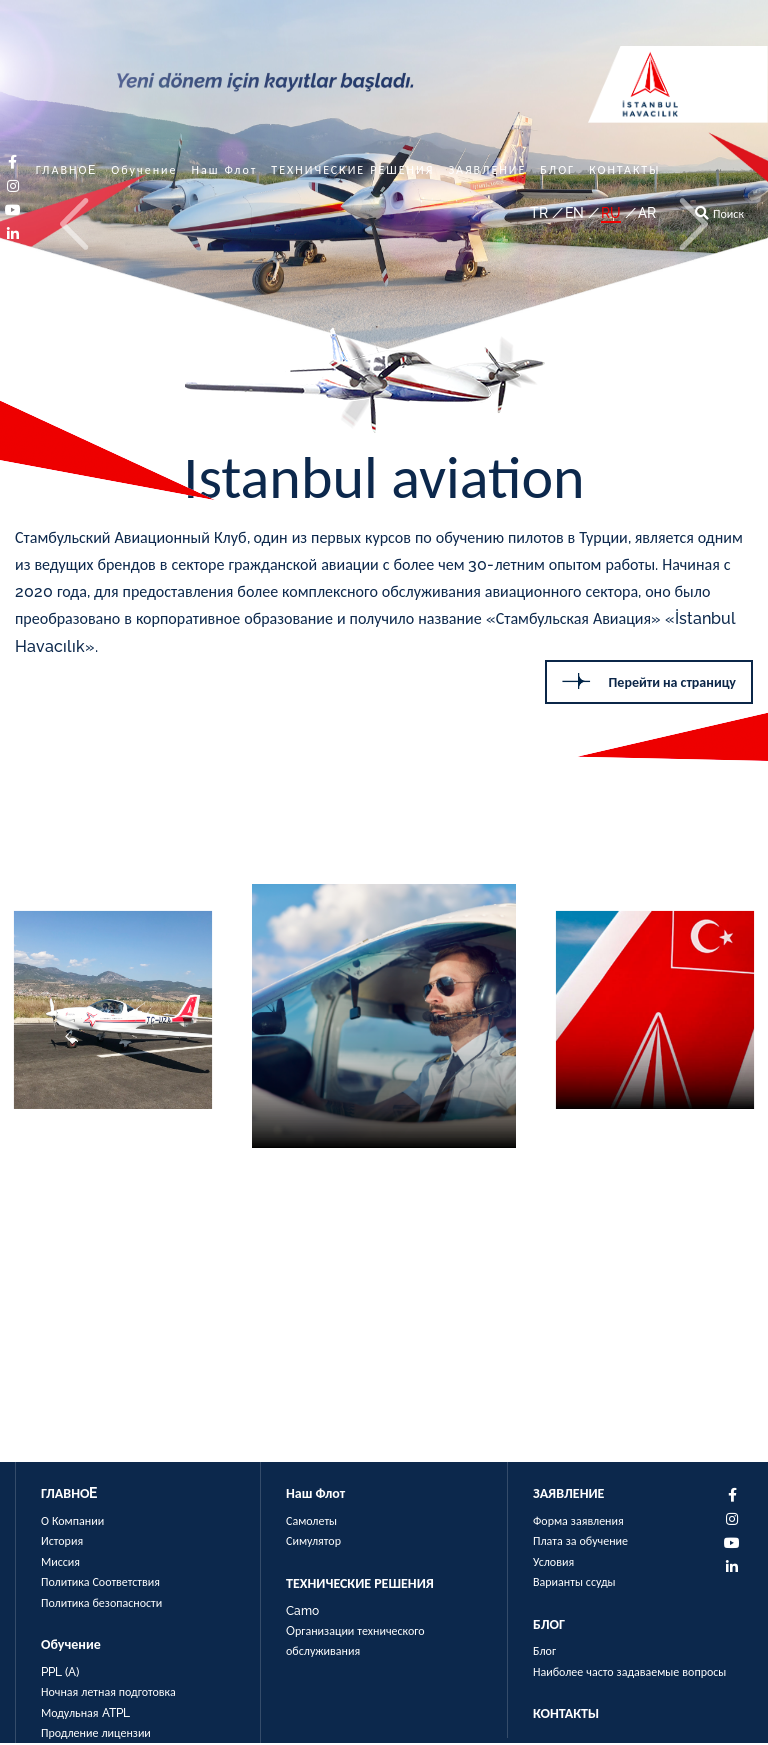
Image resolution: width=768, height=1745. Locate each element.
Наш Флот (225, 170)
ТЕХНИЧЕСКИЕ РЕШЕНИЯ (352, 170)
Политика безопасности (101, 1604)
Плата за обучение (580, 1543)
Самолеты (311, 1523)
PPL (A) (60, 1673)
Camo (302, 1612)
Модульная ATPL (85, 1714)
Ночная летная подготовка (108, 1694)
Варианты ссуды (574, 1584)
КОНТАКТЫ (624, 170)
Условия (553, 1563)
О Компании (72, 1523)
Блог (544, 1653)
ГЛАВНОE (67, 170)
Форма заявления (578, 1523)
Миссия (60, 1563)
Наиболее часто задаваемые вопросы (629, 1673)
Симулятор (313, 1543)
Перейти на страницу (649, 681)
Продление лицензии (96, 1734)
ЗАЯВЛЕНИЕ (487, 170)
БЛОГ (557, 170)
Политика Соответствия (100, 1584)
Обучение (144, 170)
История (62, 1543)
